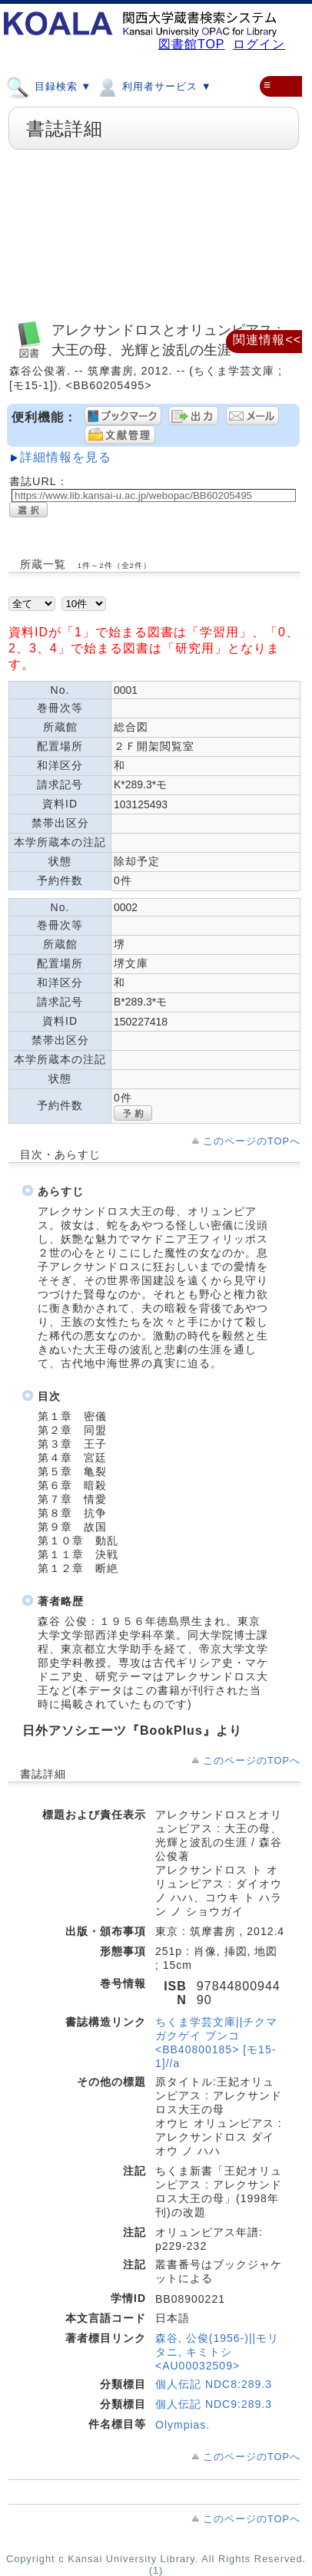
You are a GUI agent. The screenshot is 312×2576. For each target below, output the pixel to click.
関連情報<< (267, 339)
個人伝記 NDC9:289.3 (213, 2404)
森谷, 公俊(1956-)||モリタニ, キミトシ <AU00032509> (217, 2352)
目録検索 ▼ (48, 86)
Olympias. (182, 2425)
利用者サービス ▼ (153, 86)
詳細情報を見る (65, 457)
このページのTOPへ (251, 1141)
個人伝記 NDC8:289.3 (213, 2384)
